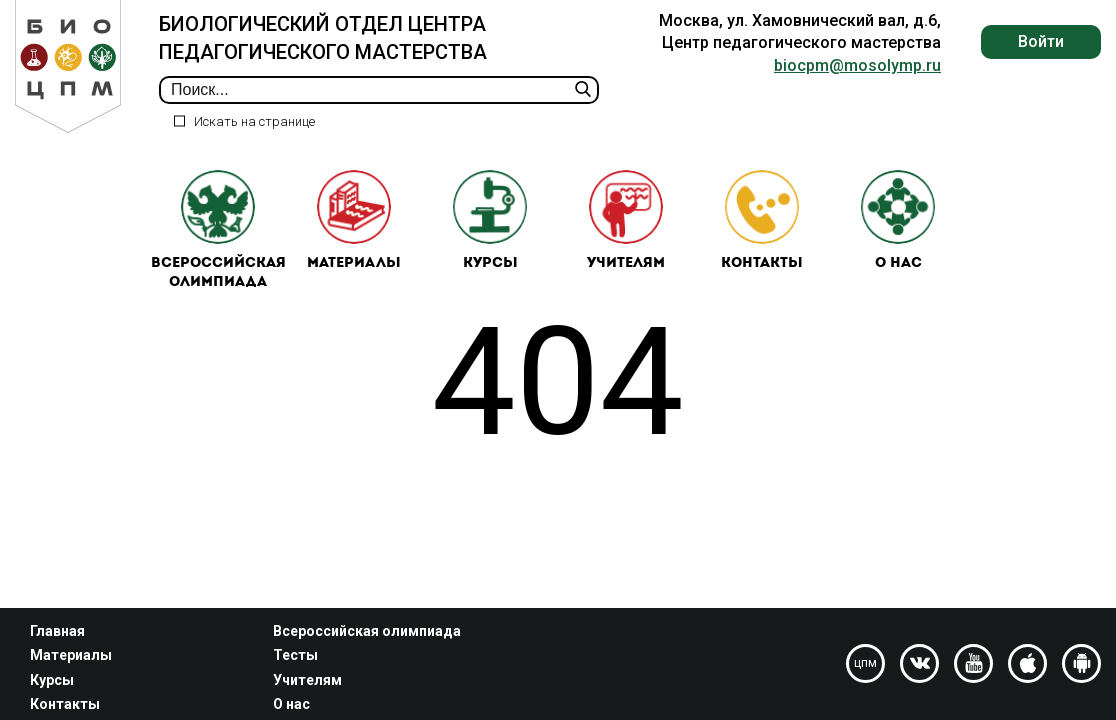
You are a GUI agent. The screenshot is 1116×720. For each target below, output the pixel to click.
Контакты (762, 220)
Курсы (490, 220)
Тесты (295, 655)
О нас (898, 220)
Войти (1041, 41)
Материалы (354, 220)
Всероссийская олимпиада (218, 230)
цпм (865, 663)
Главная (57, 631)
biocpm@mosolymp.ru (857, 65)
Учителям (626, 220)
